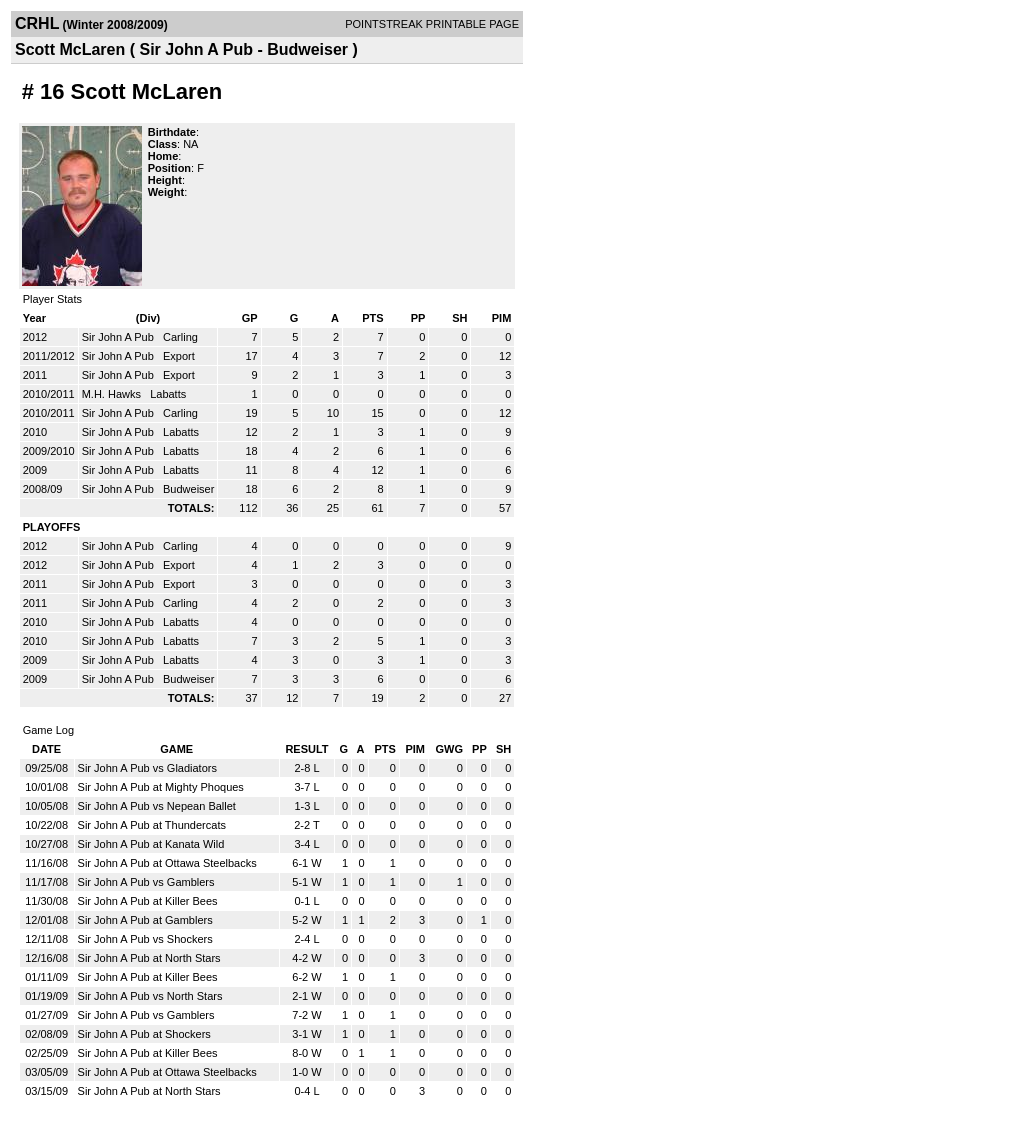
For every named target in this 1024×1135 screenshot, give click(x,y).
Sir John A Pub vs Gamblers (146, 882)
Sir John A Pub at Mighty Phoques (161, 787)
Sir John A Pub (119, 337)
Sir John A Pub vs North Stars (150, 996)
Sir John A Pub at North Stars (149, 958)
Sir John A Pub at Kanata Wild (151, 844)
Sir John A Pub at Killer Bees (148, 901)
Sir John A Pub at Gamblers (145, 920)
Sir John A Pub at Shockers (144, 1034)
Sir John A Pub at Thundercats (152, 825)
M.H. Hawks (113, 394)
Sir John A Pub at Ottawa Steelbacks (167, 863)
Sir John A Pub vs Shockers (145, 939)
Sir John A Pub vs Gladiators (147, 768)
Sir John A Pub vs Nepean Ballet (157, 806)
